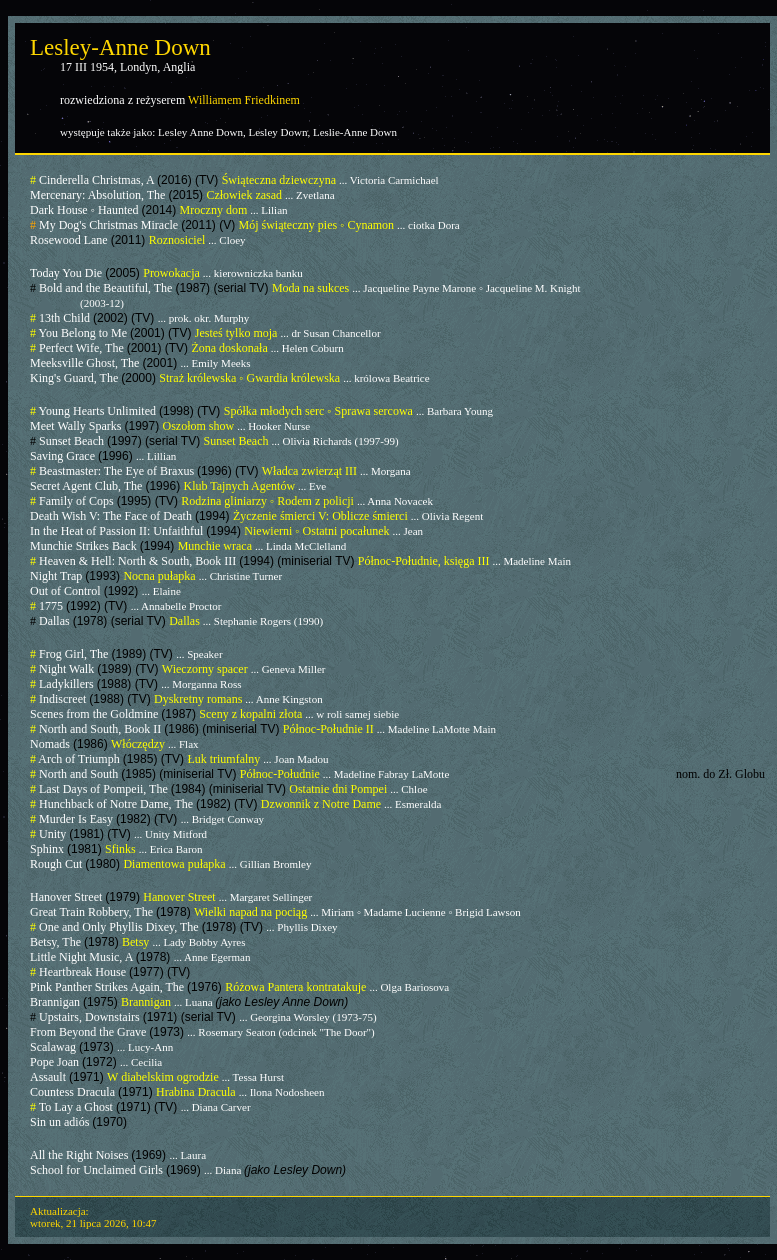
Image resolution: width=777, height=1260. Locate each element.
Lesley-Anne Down (120, 47)
